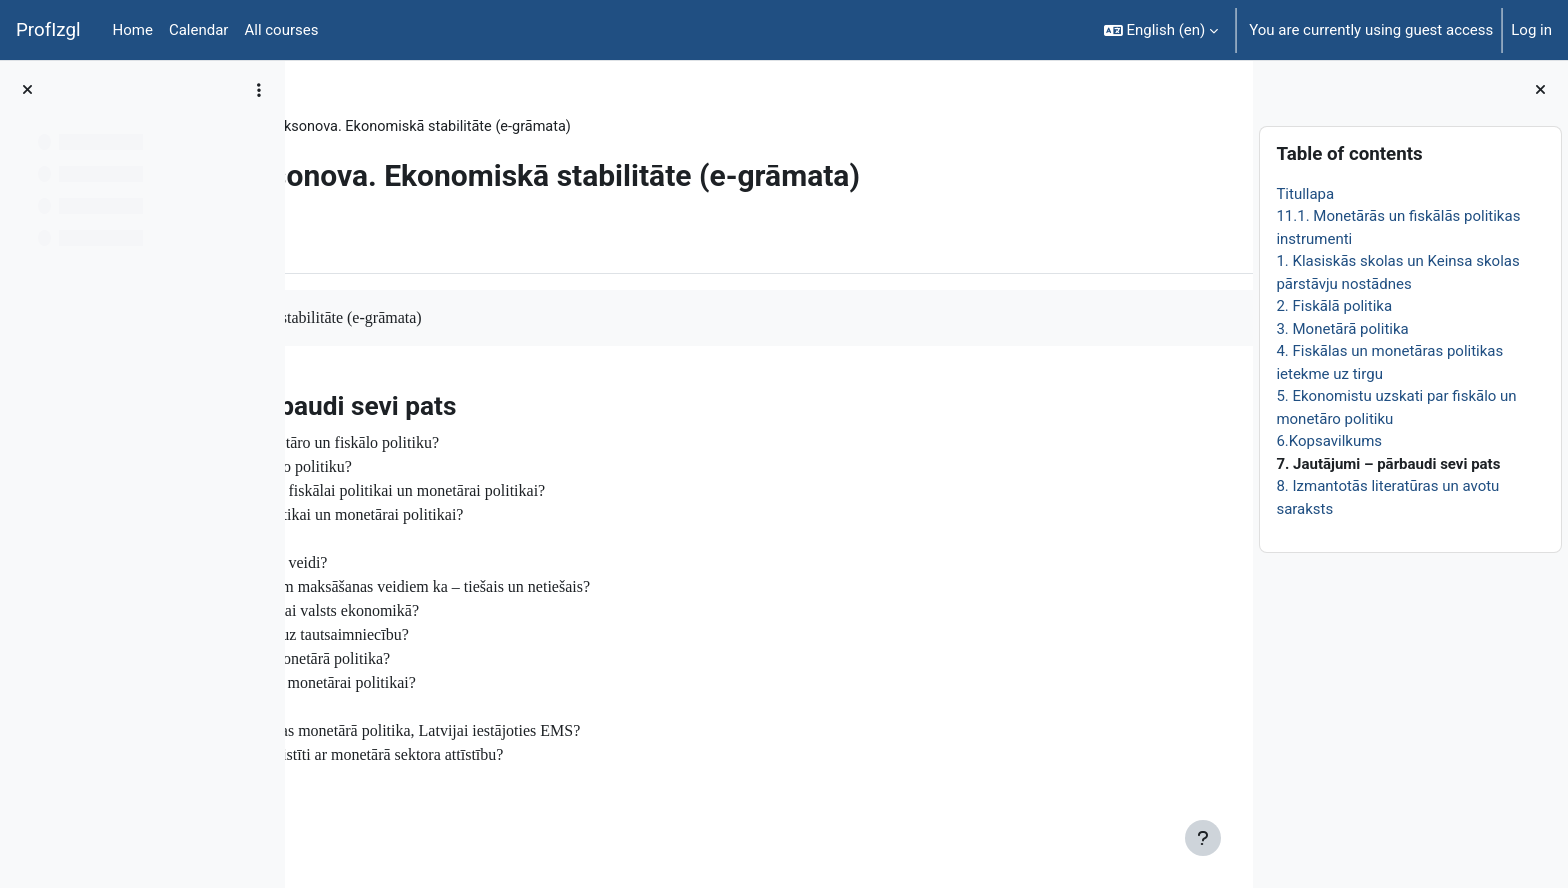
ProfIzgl (48, 30)
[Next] (1230, 401)
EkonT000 (357, 127)
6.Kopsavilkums (1329, 441)
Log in (1531, 30)
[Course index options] (259, 90)
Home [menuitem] (133, 30)
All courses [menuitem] (281, 30)
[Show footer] (1203, 838)
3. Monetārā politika (1342, 329)
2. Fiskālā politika (1334, 306)
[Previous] (307, 401)
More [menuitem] (423, 243)
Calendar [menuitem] (199, 30)
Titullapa (1305, 194)
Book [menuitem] (357, 243)
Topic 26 (441, 127)
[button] (1161, 30)
